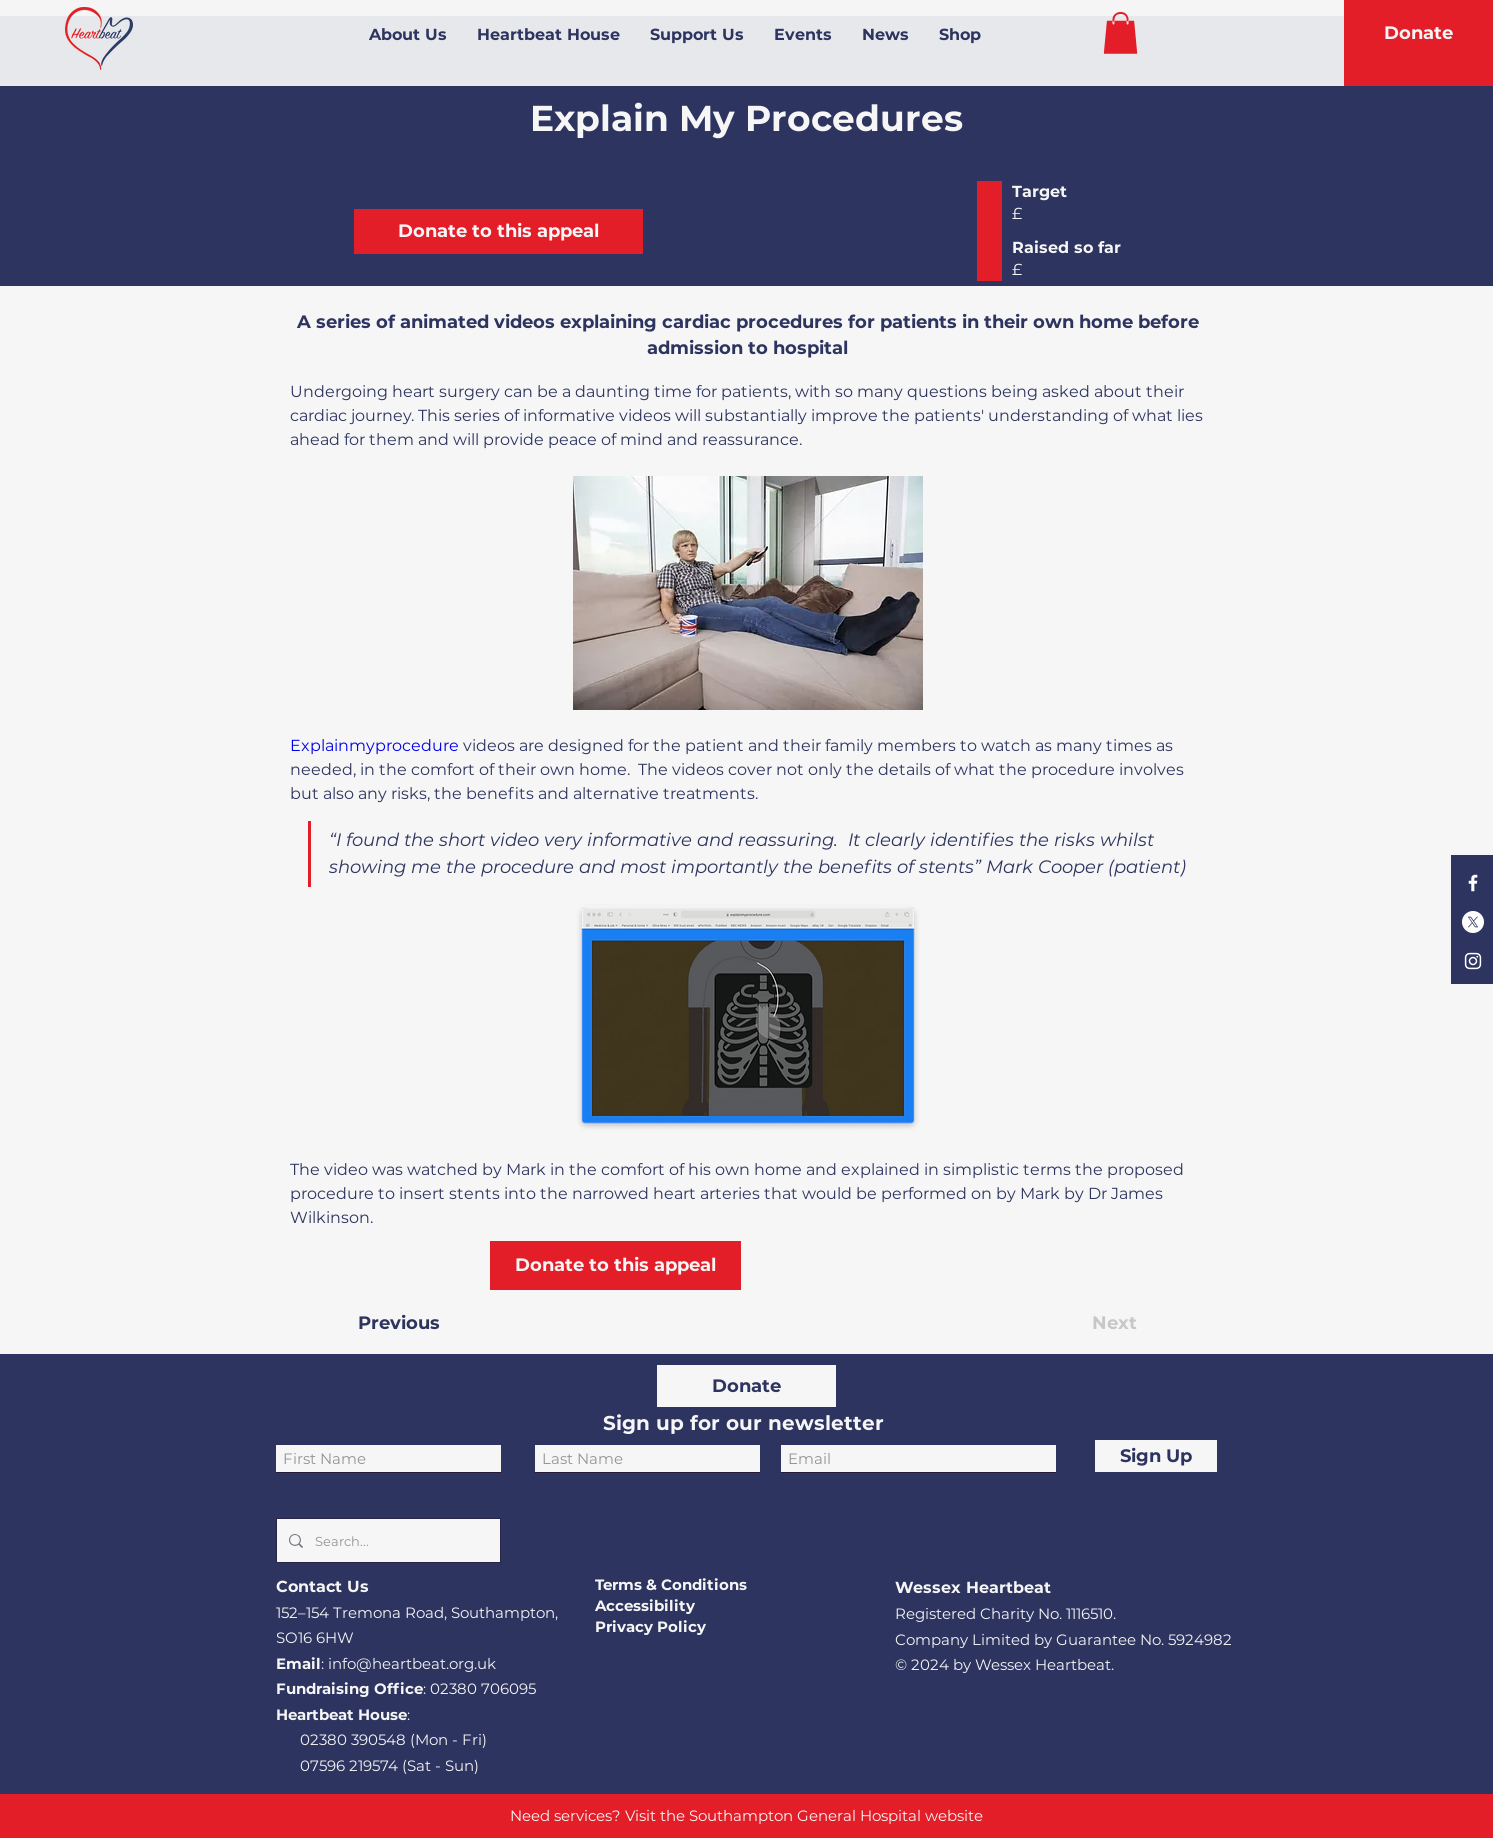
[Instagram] (1473, 961)
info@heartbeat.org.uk (412, 1663)
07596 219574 (349, 1765)
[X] (1473, 922)
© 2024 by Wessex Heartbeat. (1004, 1664)
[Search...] (386, 1540)
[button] (1120, 33)
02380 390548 (353, 1739)
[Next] (1087, 1323)
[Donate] (1418, 34)
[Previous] (424, 1323)
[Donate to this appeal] (498, 231)
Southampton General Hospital (805, 1815)
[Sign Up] (1156, 1456)
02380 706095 (483, 1688)
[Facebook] (1473, 883)
